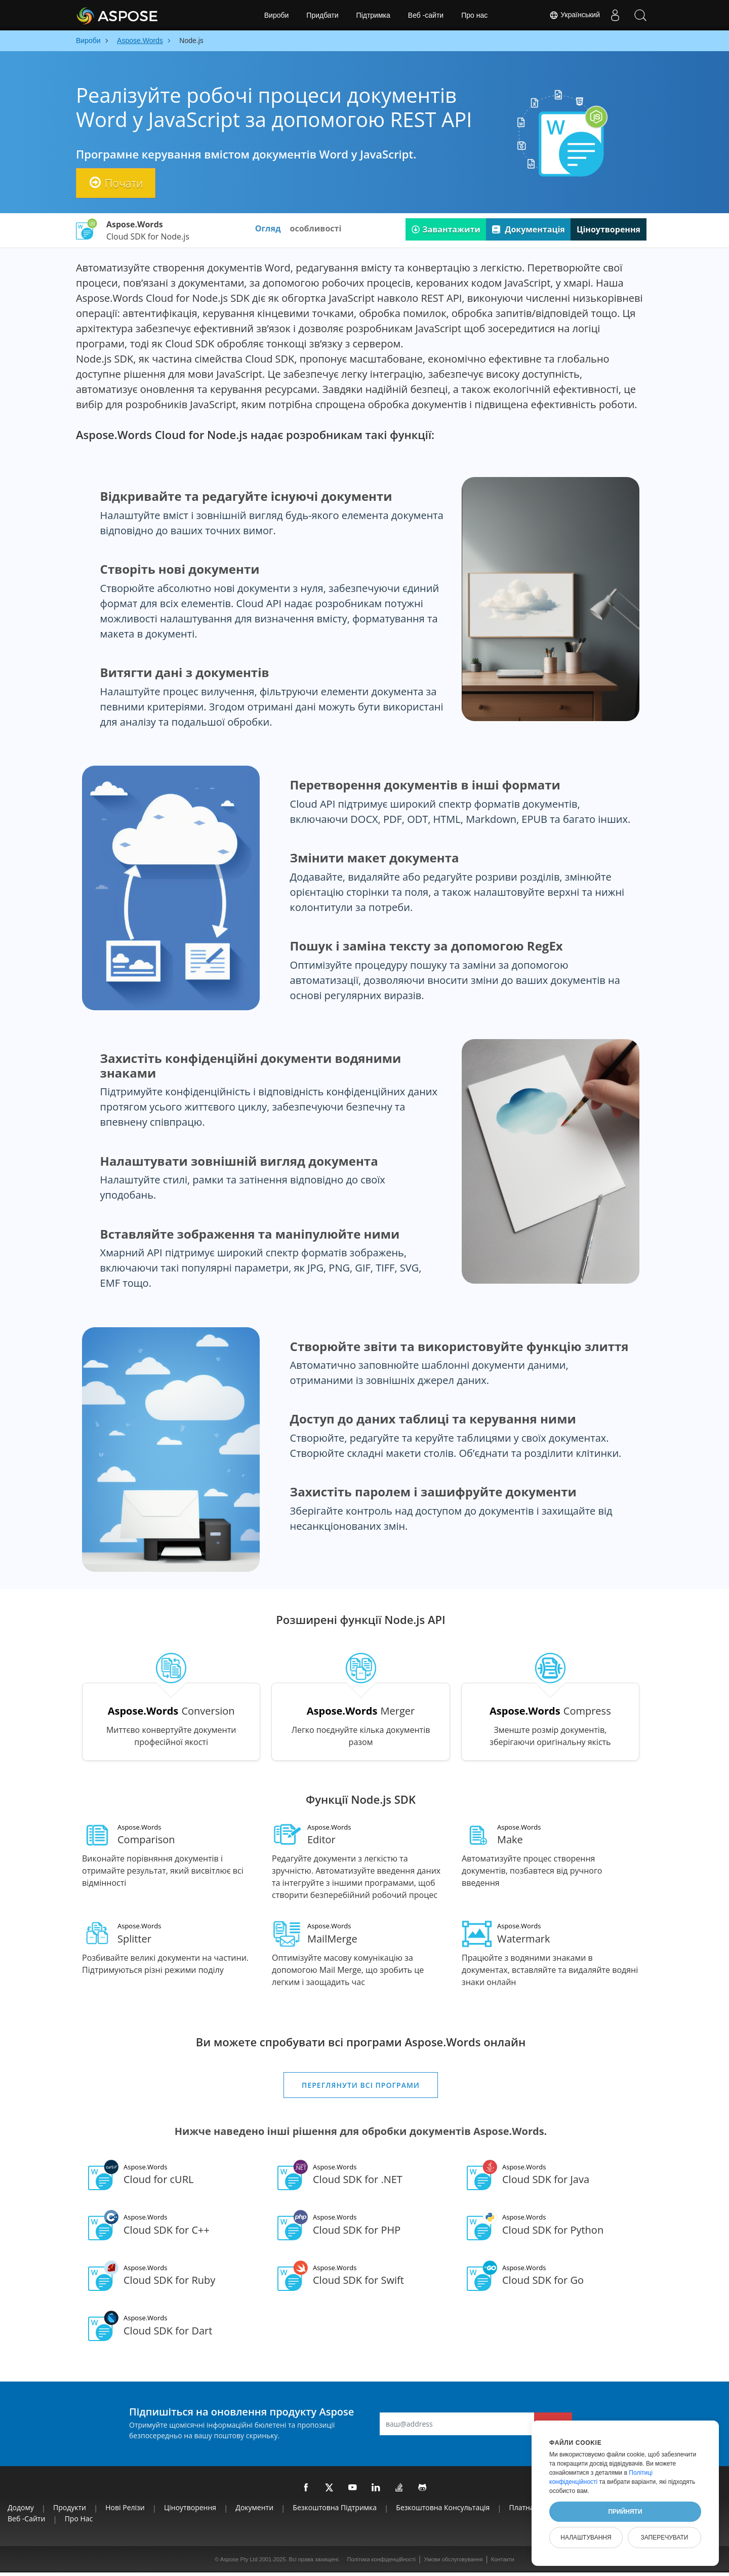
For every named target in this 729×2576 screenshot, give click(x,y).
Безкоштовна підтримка (335, 2511)
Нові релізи (124, 2511)
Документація (528, 229)
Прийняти (625, 2511)
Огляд (268, 228)
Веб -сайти (425, 15)
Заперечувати (664, 2537)
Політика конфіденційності (381, 2563)
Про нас (474, 15)
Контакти (502, 2563)
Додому (21, 2511)
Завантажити (446, 229)
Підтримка (373, 15)
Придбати (322, 15)
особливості (316, 228)
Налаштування (585, 2537)
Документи (254, 2511)
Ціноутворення (608, 229)
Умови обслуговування (453, 2563)
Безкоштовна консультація (443, 2511)
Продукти (69, 2511)
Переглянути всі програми (361, 2088)
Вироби (276, 15)
